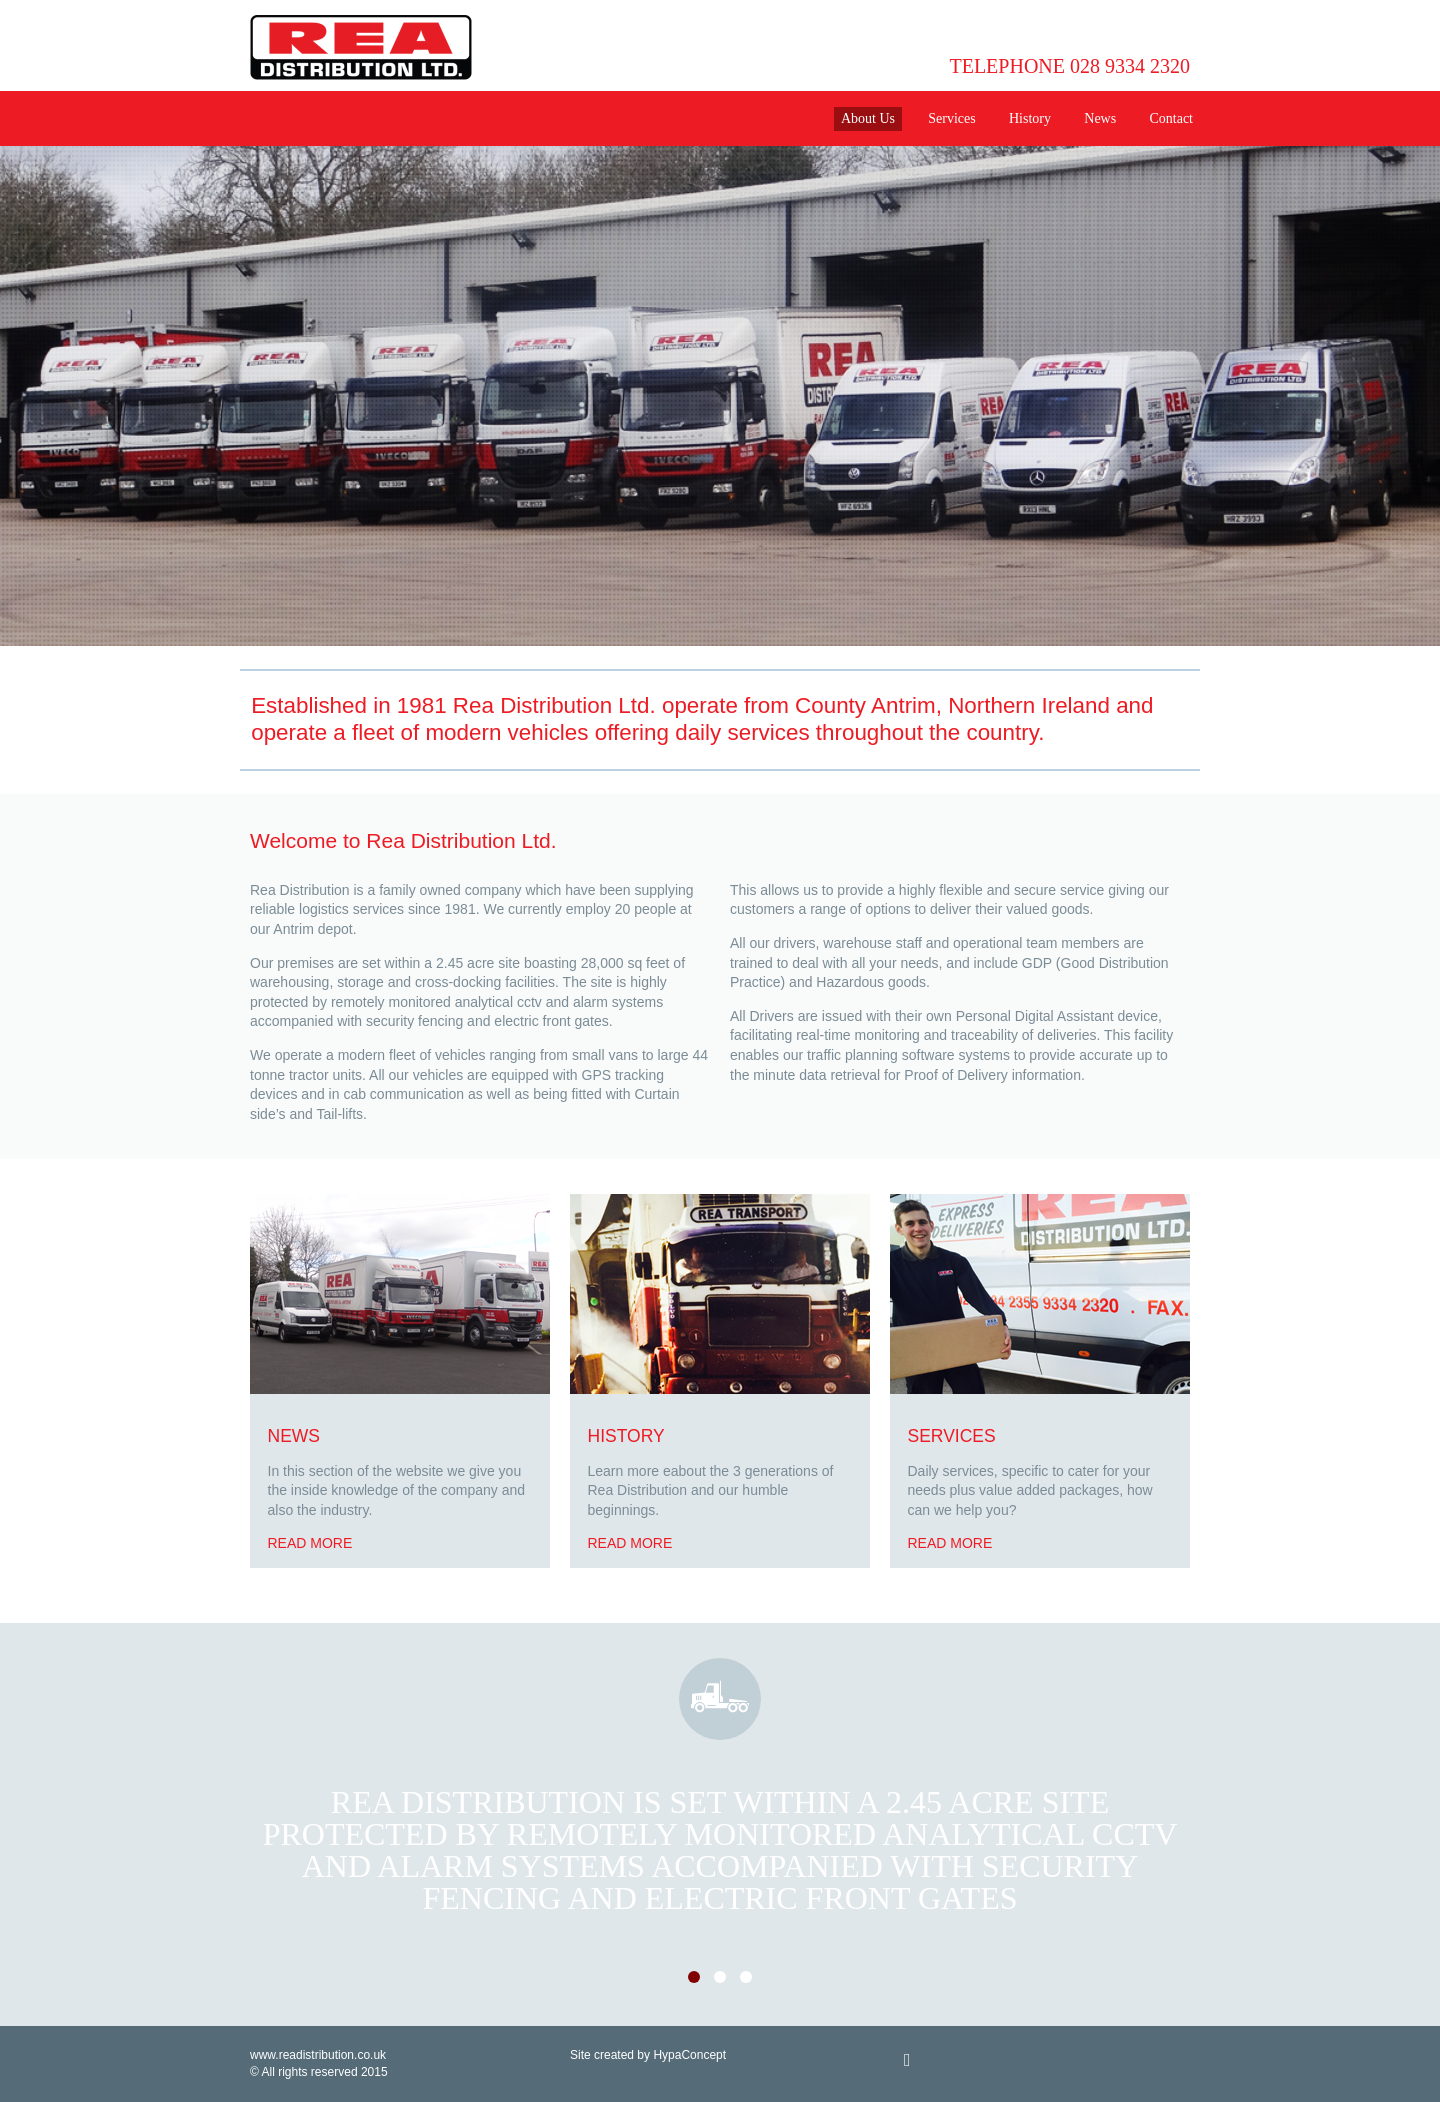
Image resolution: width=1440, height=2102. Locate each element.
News (1100, 118)
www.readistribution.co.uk (318, 2055)
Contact (1171, 118)
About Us (868, 118)
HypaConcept (689, 2055)
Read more (310, 1543)
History (1030, 118)
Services (951, 118)
